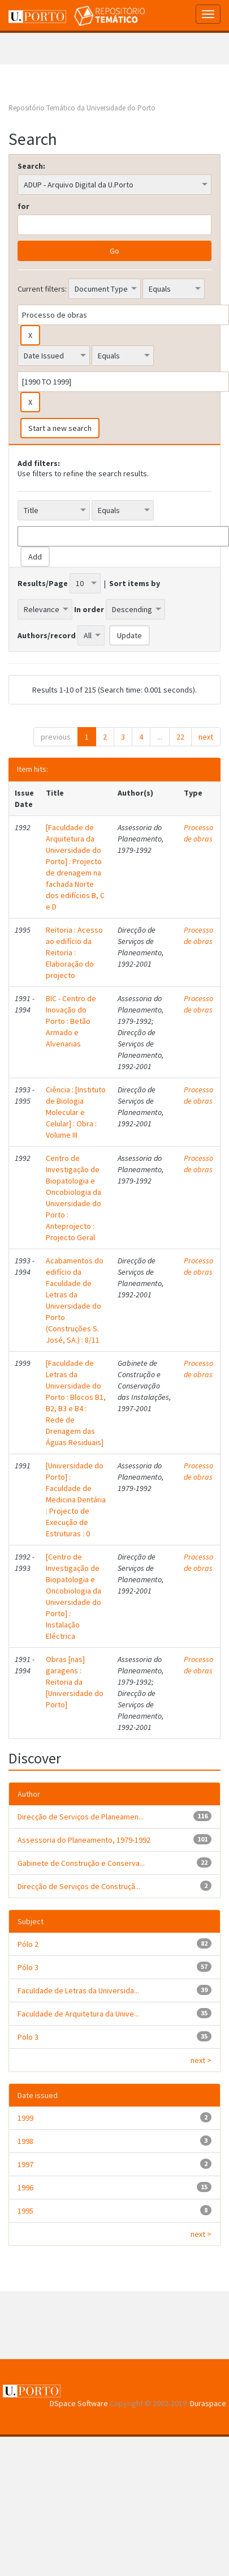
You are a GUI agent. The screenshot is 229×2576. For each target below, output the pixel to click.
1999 (25, 2118)
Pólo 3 (28, 1967)
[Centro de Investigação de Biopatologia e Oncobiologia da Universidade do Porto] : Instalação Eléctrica (73, 1596)
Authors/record (47, 635)
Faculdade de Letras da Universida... (78, 1990)
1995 (25, 2211)
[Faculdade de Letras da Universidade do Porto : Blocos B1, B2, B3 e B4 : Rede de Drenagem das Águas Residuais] (76, 1402)
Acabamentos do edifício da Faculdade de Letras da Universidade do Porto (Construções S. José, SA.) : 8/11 (74, 1300)
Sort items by (134, 583)
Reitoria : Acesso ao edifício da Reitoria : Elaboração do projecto (74, 952)
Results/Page (43, 583)
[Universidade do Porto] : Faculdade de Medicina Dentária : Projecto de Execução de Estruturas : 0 (76, 1499)
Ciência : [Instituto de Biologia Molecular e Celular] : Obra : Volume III (76, 1112)
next (205, 737)
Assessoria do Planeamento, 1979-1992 (84, 1840)
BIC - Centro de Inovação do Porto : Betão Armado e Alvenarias (71, 1021)
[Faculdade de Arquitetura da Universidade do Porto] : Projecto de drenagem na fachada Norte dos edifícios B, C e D (75, 867)
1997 (25, 2164)
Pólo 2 (28, 1944)
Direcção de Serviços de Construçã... (79, 1886)
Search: (31, 166)
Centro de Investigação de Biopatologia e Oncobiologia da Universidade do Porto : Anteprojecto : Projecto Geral (73, 1197)
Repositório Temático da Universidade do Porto (81, 108)
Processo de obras (198, 833)
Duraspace (208, 2403)
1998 (25, 2141)
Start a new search (60, 428)
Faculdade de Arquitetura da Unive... (78, 2014)
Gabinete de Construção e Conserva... (81, 1863)
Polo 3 (28, 2037)
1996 (25, 2187)
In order (89, 609)
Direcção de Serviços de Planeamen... (81, 1817)
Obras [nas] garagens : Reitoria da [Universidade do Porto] (74, 1682)
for (23, 206)
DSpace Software (79, 2403)
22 (180, 737)
